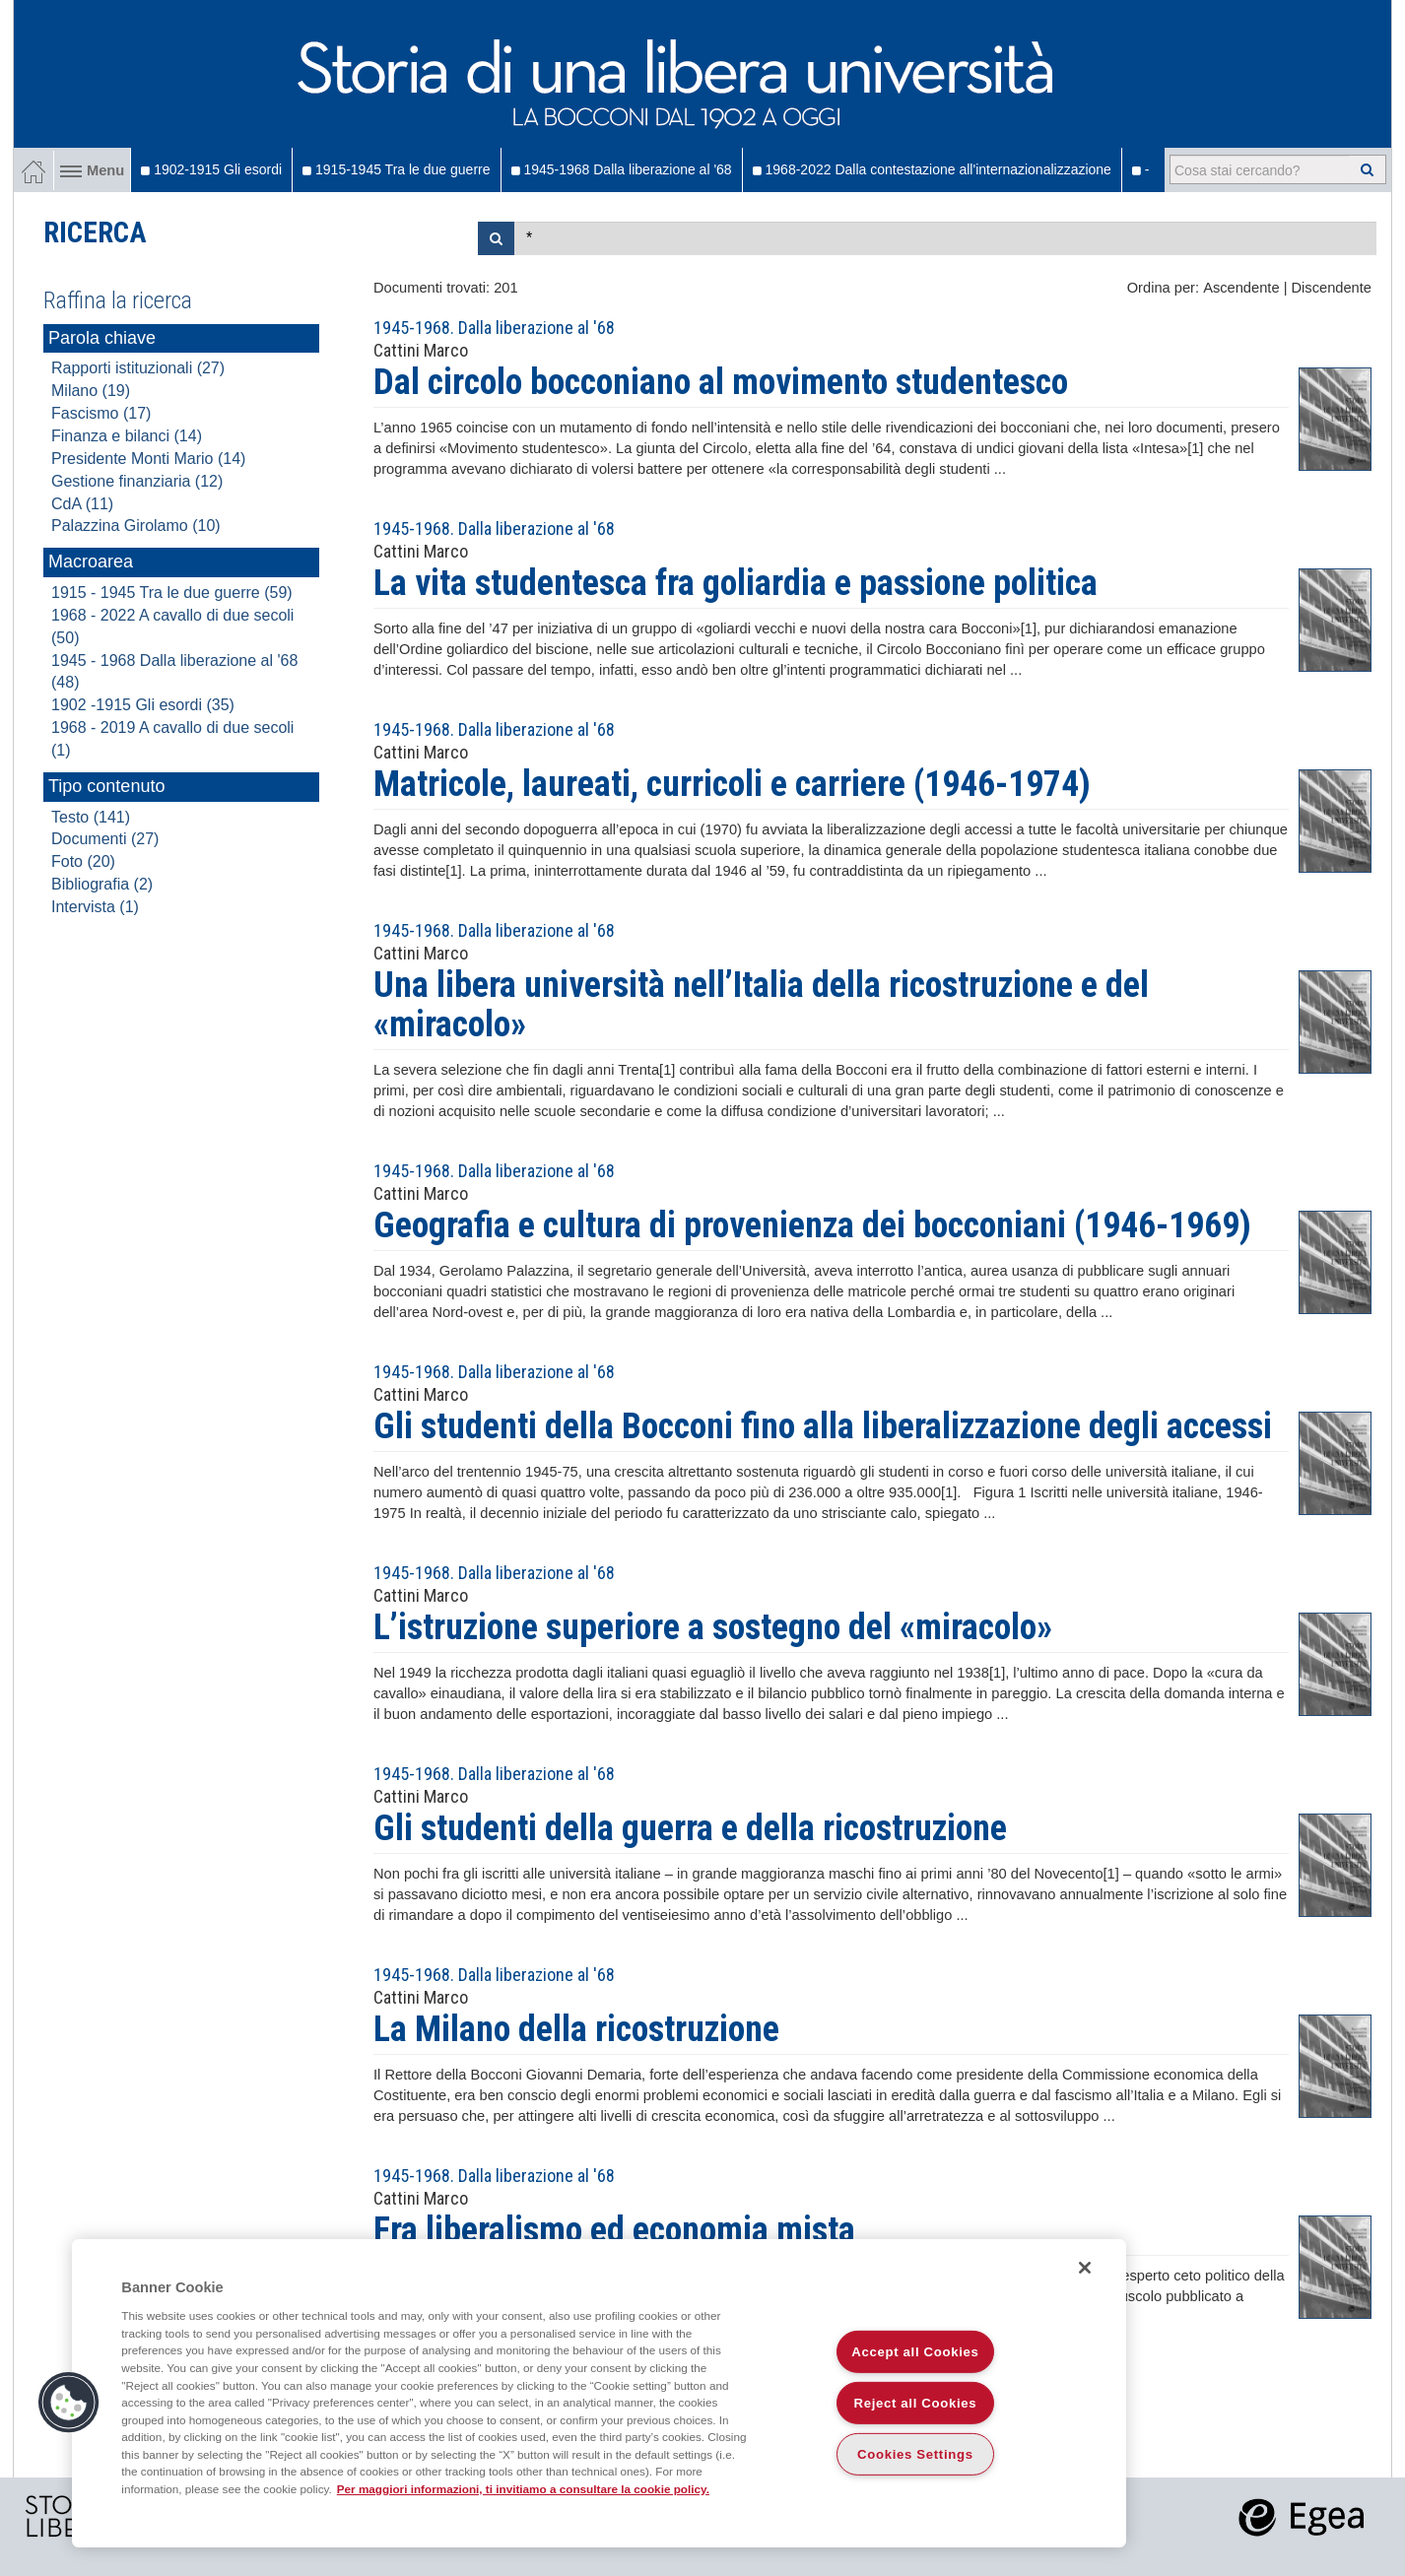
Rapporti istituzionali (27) (138, 368)
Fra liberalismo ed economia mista (614, 2230)
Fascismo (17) (101, 413)
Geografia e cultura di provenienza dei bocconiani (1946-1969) (812, 1225)
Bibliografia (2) (102, 884)
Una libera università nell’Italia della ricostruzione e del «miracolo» (761, 1004)
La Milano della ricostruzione (576, 2029)
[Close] (1084, 2267)
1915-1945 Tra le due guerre (396, 169)
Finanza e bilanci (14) (126, 436)
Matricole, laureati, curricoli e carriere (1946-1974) (732, 784)
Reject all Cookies (915, 2403)
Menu (92, 170)
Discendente (1332, 288)
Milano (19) (90, 390)
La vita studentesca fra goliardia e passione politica (735, 583)
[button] (68, 2402)
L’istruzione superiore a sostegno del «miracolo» (712, 1627)
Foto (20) (83, 861)
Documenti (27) (105, 838)
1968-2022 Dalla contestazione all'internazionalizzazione (932, 169)
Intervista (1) (95, 906)
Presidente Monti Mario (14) (148, 458)
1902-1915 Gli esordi (211, 169)
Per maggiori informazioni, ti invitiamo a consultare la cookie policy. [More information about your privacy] (523, 2488)
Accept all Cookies (914, 2352)
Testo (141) (90, 817)
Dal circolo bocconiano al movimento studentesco (720, 382)
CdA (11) (82, 503)
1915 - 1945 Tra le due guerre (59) (172, 592)
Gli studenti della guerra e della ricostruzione (690, 1828)
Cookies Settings (915, 2454)
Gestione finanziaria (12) (137, 481)
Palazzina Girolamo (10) (136, 525)
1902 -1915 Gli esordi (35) (142, 704)
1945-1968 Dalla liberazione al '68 (621, 169)
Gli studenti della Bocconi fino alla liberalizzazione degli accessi (822, 1426)
